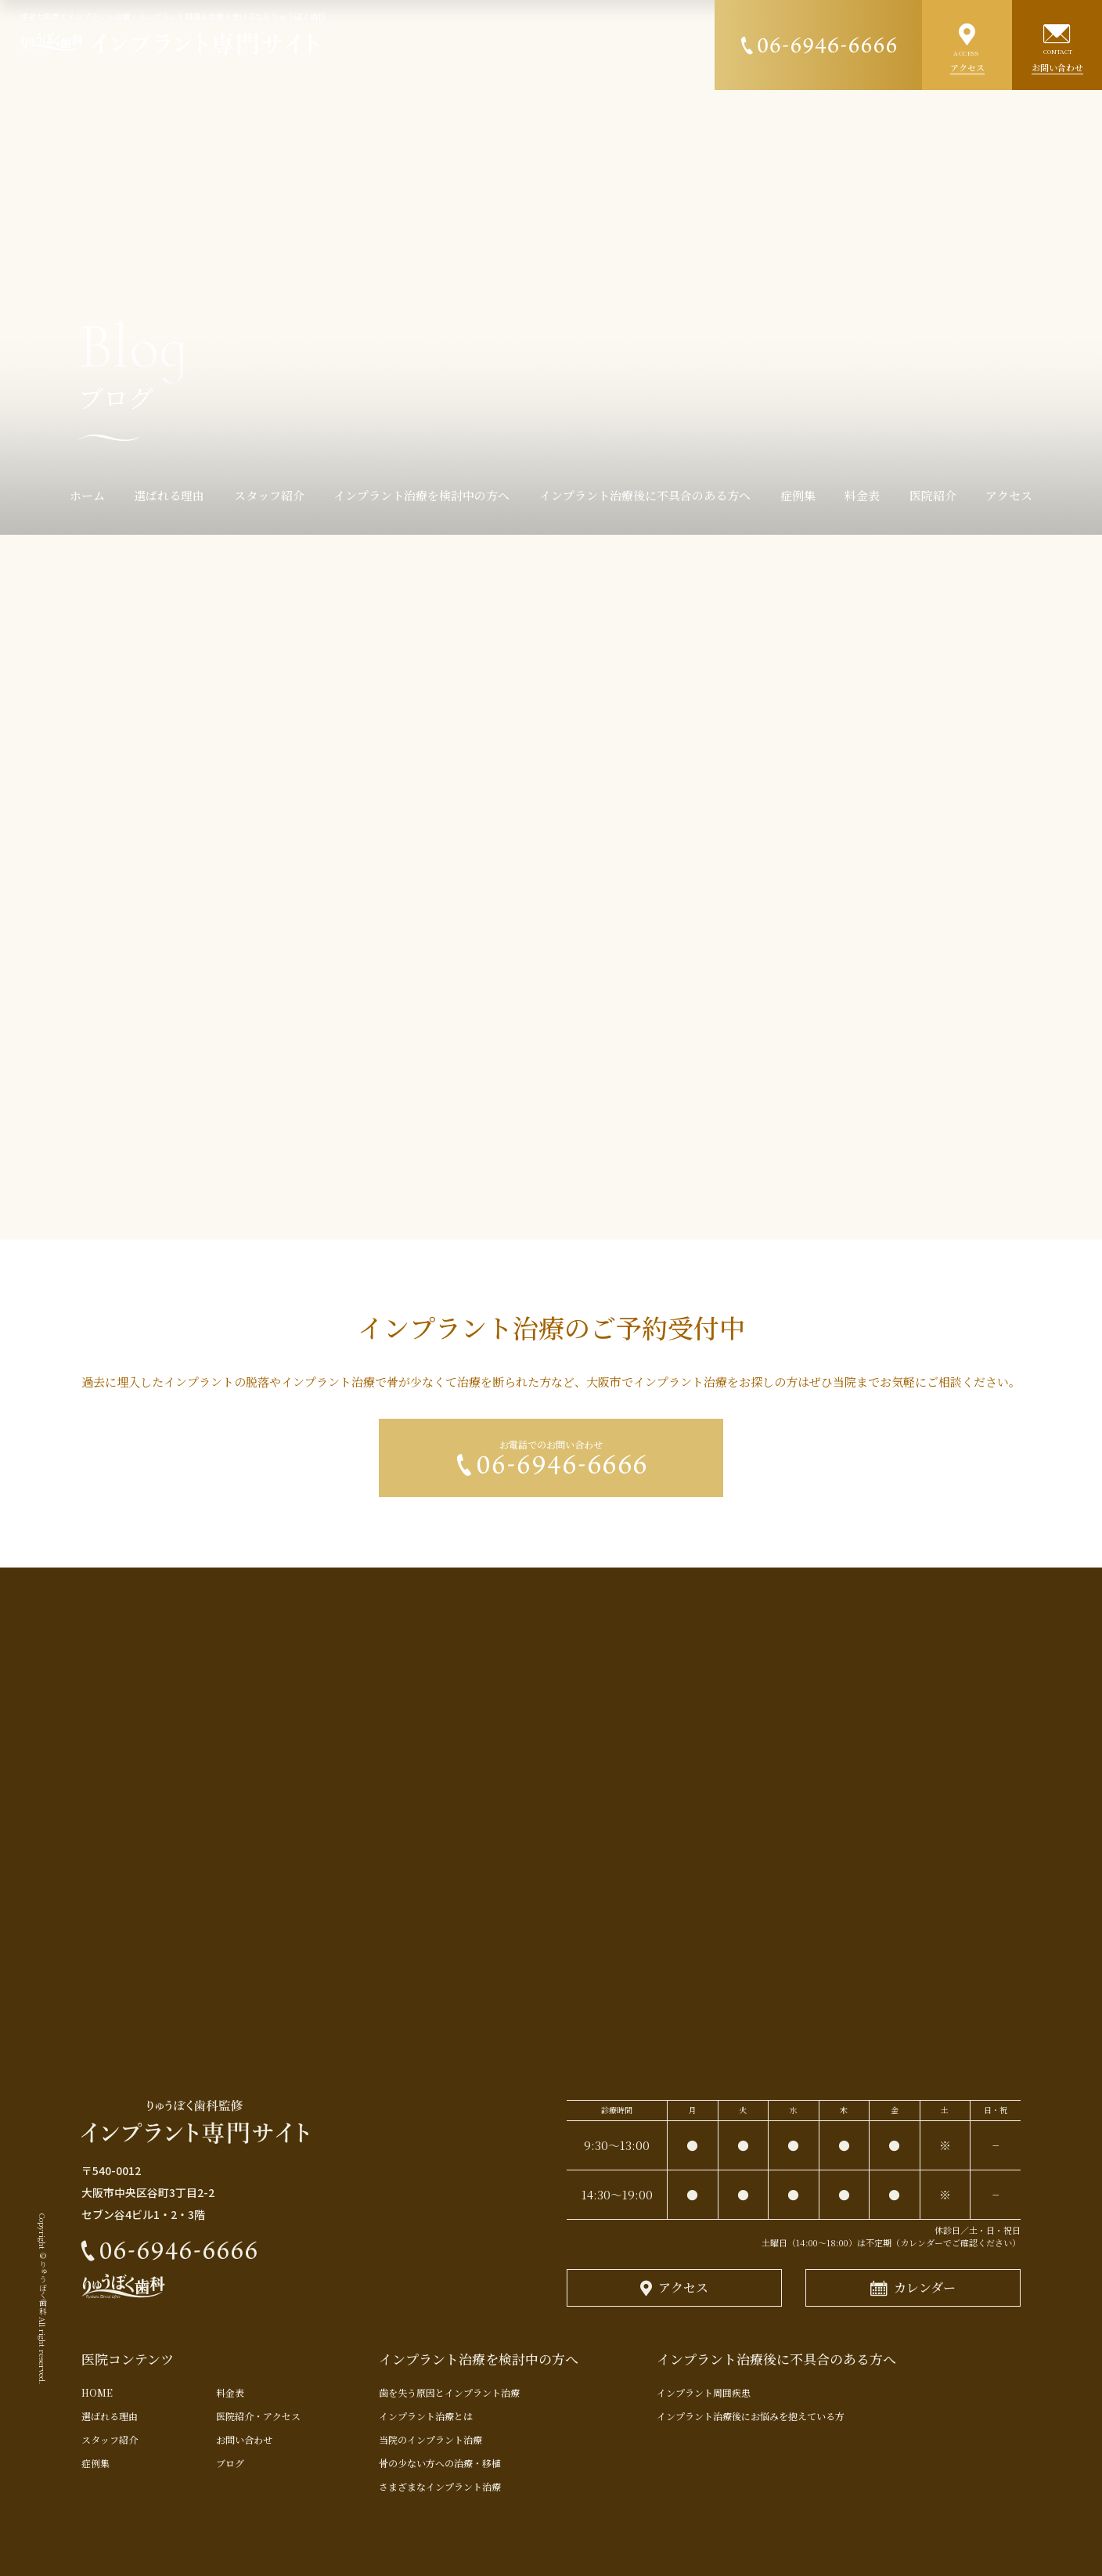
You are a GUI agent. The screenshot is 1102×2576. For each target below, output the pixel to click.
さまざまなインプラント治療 (440, 2486)
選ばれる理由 (109, 2416)
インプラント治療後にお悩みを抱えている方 (751, 2416)
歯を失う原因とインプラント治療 (449, 2392)
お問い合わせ (244, 2439)
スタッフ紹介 (109, 2439)
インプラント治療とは (426, 2416)
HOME (101, 2392)
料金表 (230, 2392)
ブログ (230, 2463)
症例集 (95, 2463)
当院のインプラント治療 (430, 2439)
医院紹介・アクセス (258, 2416)
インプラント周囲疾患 (704, 2392)
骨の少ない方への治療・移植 (440, 2463)
